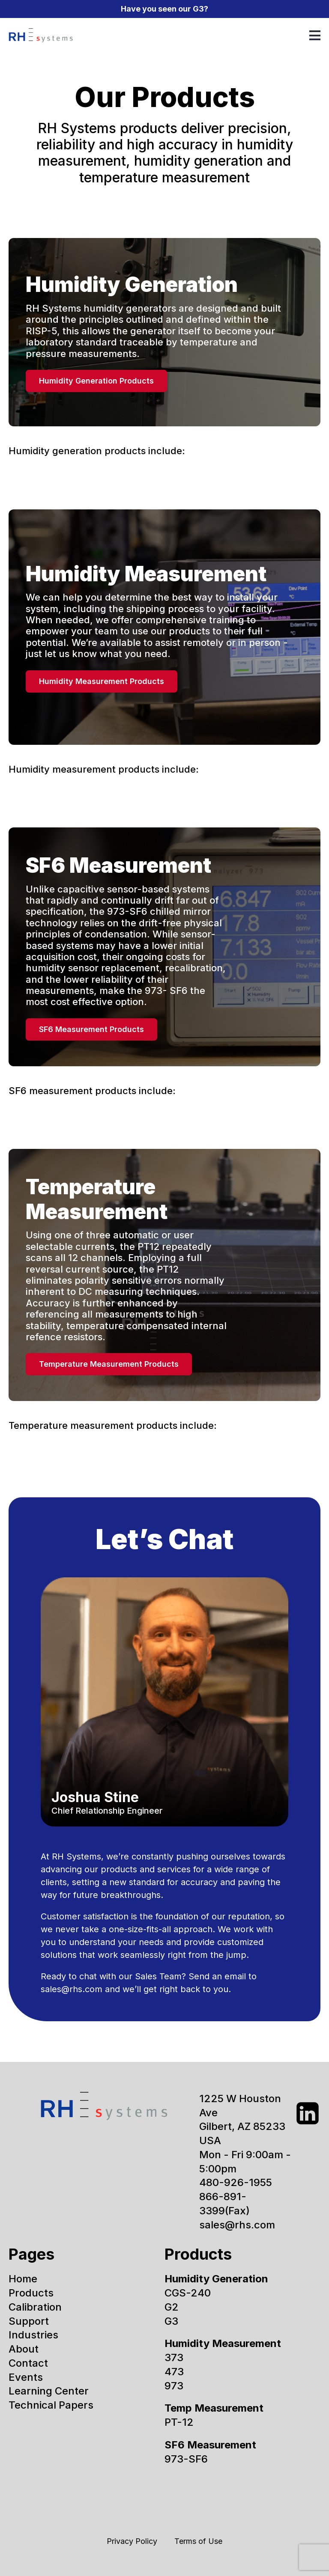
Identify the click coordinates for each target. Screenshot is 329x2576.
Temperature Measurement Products (109, 1363)
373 (173, 2357)
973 (173, 2386)
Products (31, 2293)
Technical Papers (51, 2405)
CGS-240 (187, 2293)
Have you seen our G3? (164, 8)
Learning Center (49, 2391)
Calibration (35, 2307)
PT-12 (179, 2422)
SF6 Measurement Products (91, 1029)
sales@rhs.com (71, 1989)
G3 (171, 2321)
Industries (33, 2335)
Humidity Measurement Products (101, 681)
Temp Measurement (213, 2408)
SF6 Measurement (210, 2445)
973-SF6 (186, 2459)
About (24, 2349)
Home (23, 2279)
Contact (28, 2363)
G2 (171, 2307)
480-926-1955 (235, 2182)
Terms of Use (198, 2541)
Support (29, 2321)
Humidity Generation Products (96, 380)
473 (174, 2371)
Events (26, 2377)
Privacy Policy (132, 2541)
